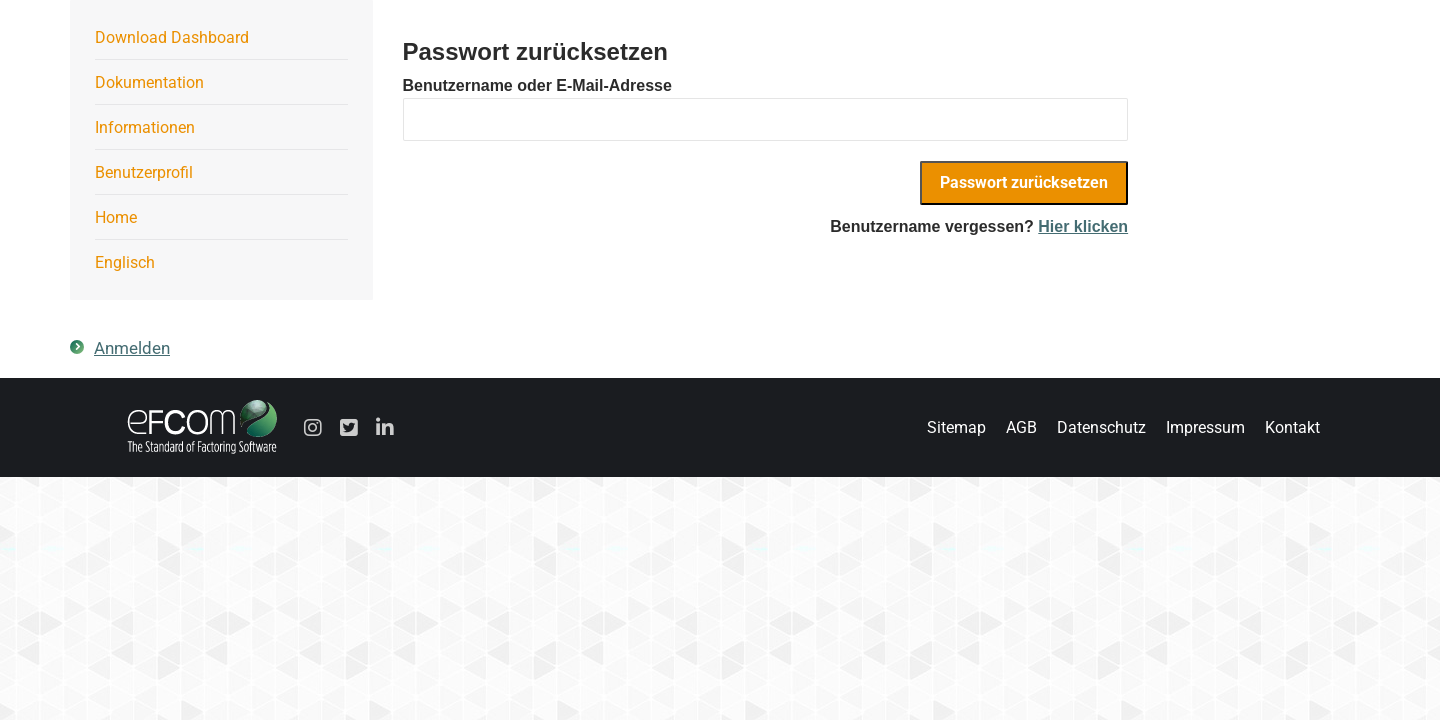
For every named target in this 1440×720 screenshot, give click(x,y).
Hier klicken (1083, 226)
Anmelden (132, 348)
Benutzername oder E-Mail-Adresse (537, 85)
